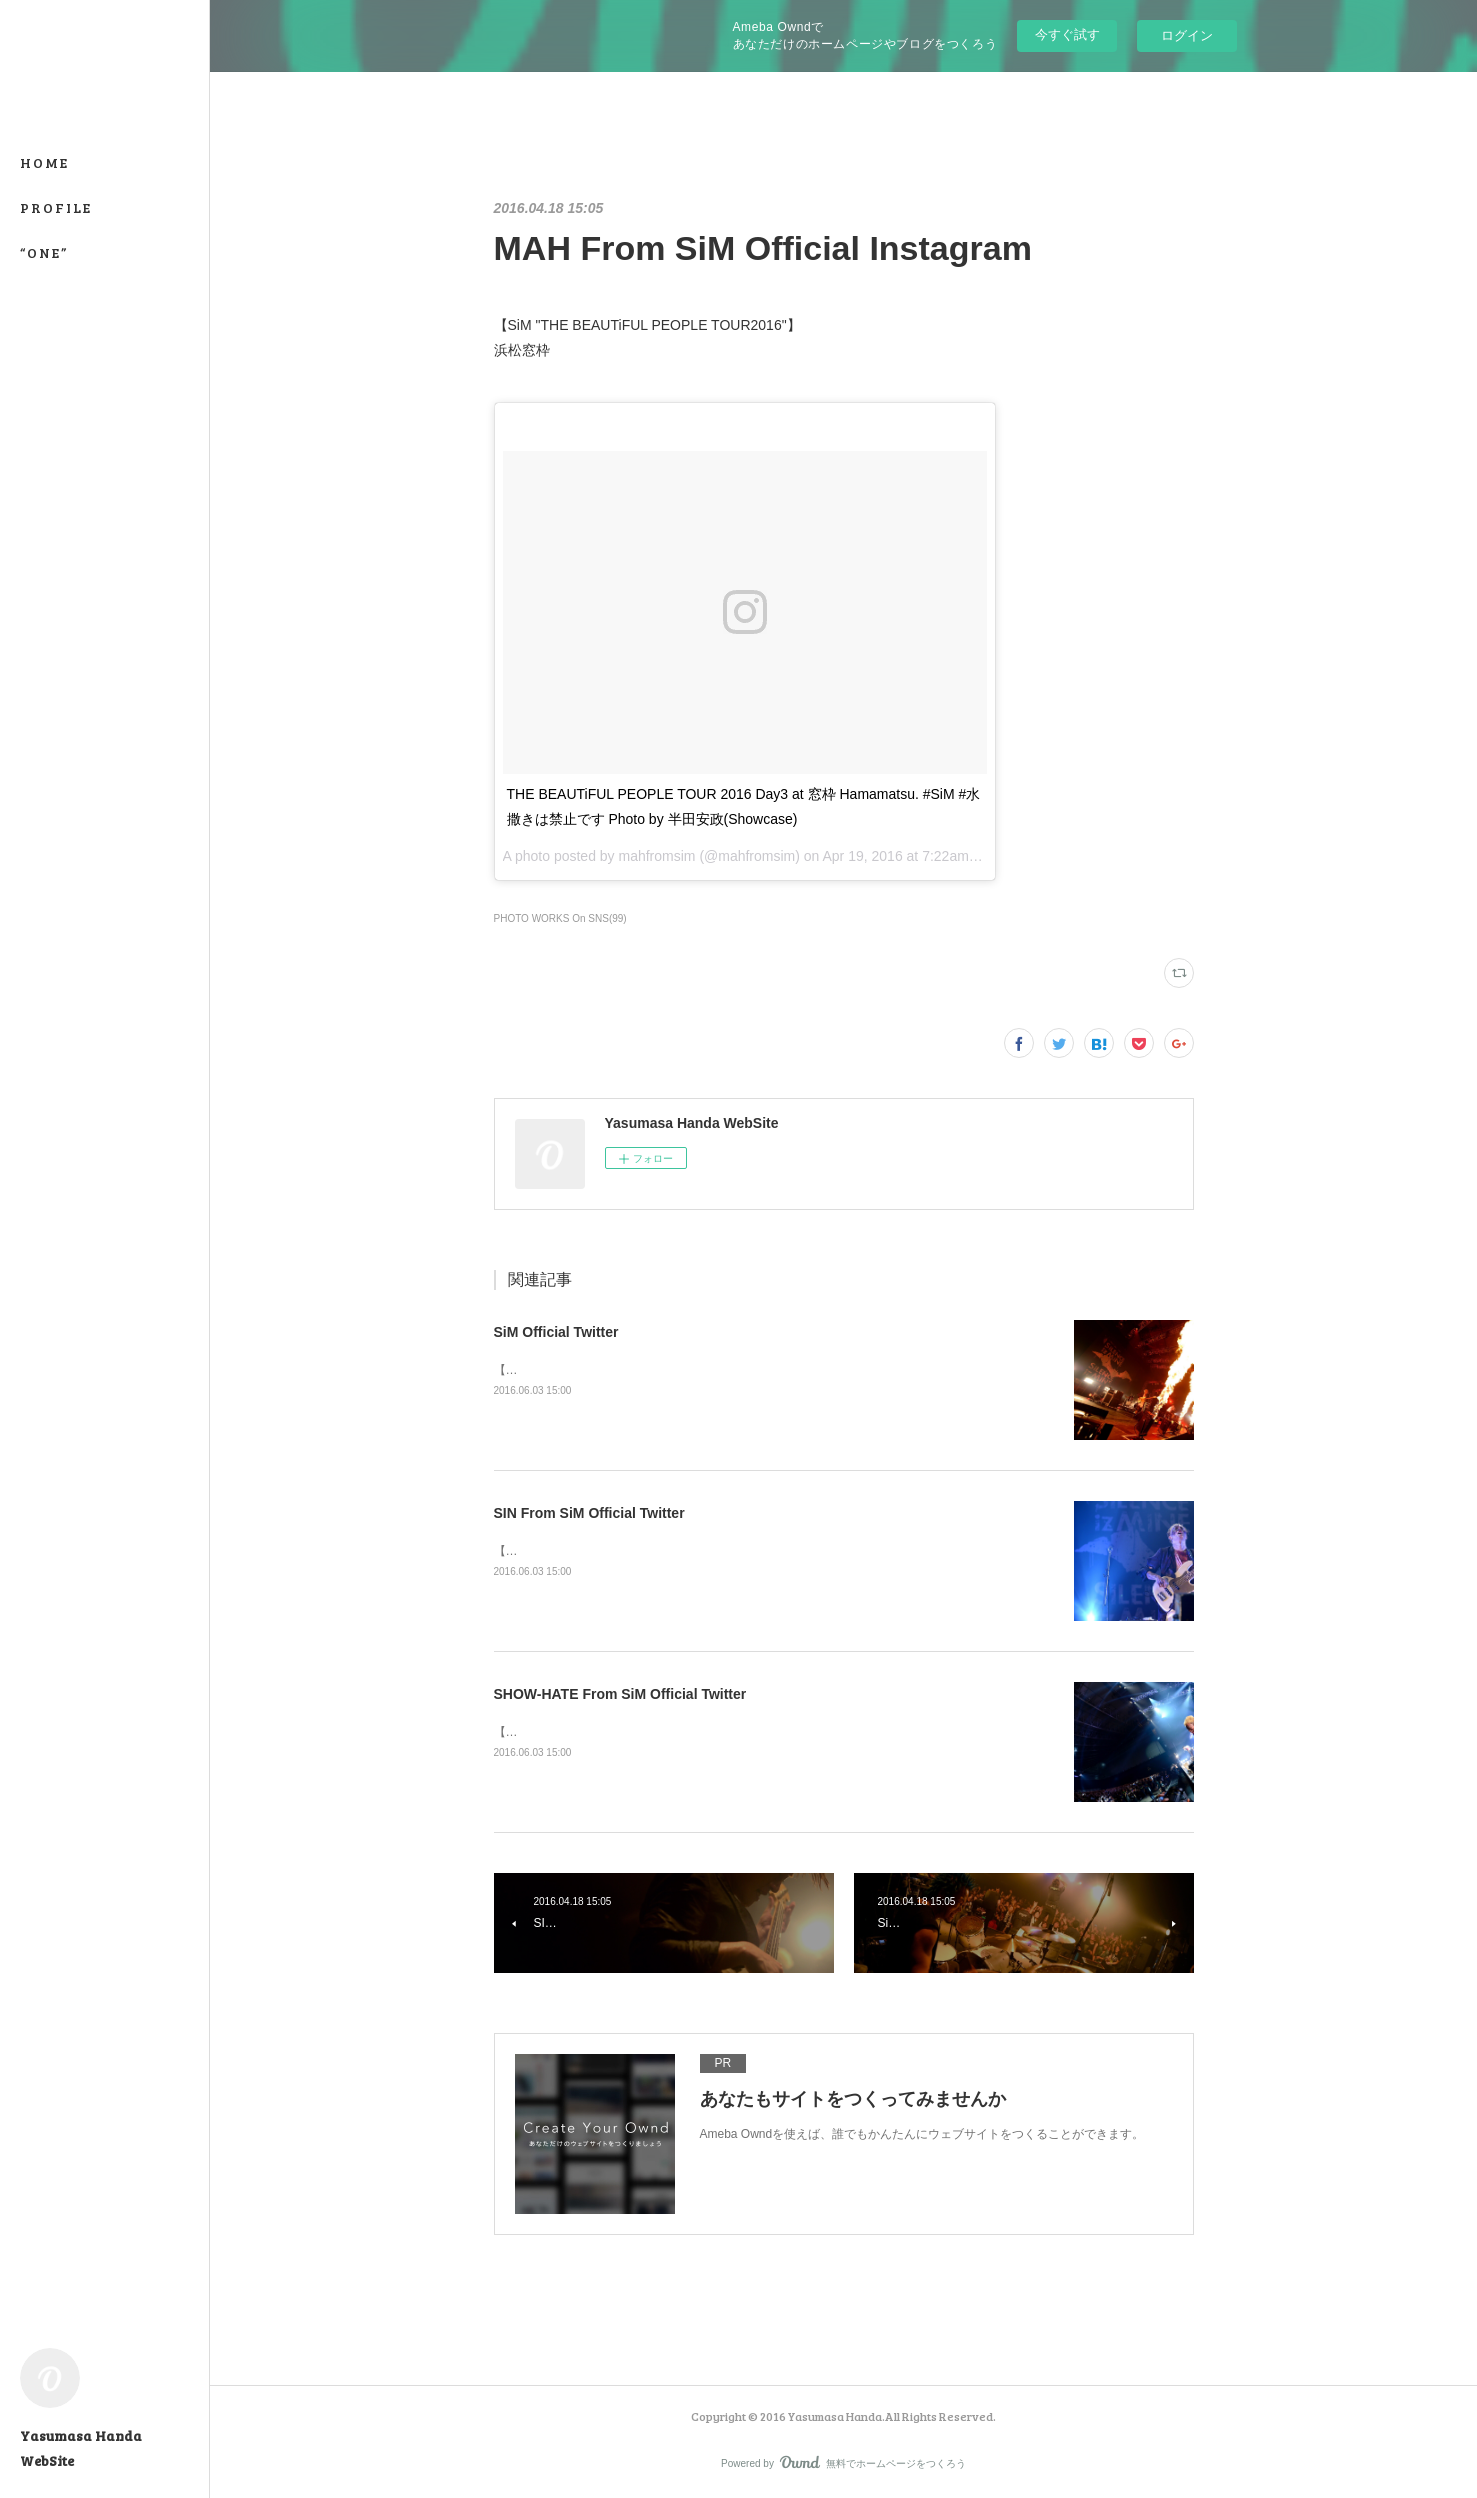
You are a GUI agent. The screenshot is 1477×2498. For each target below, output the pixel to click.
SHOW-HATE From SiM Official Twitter (620, 1694)
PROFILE (56, 207)
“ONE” (44, 252)
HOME (44, 162)
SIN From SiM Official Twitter (589, 1513)
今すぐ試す (1067, 34)
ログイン (1187, 35)
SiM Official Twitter (556, 1332)
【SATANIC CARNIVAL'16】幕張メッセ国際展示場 (630, 1370)
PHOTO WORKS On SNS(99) (560, 918)
